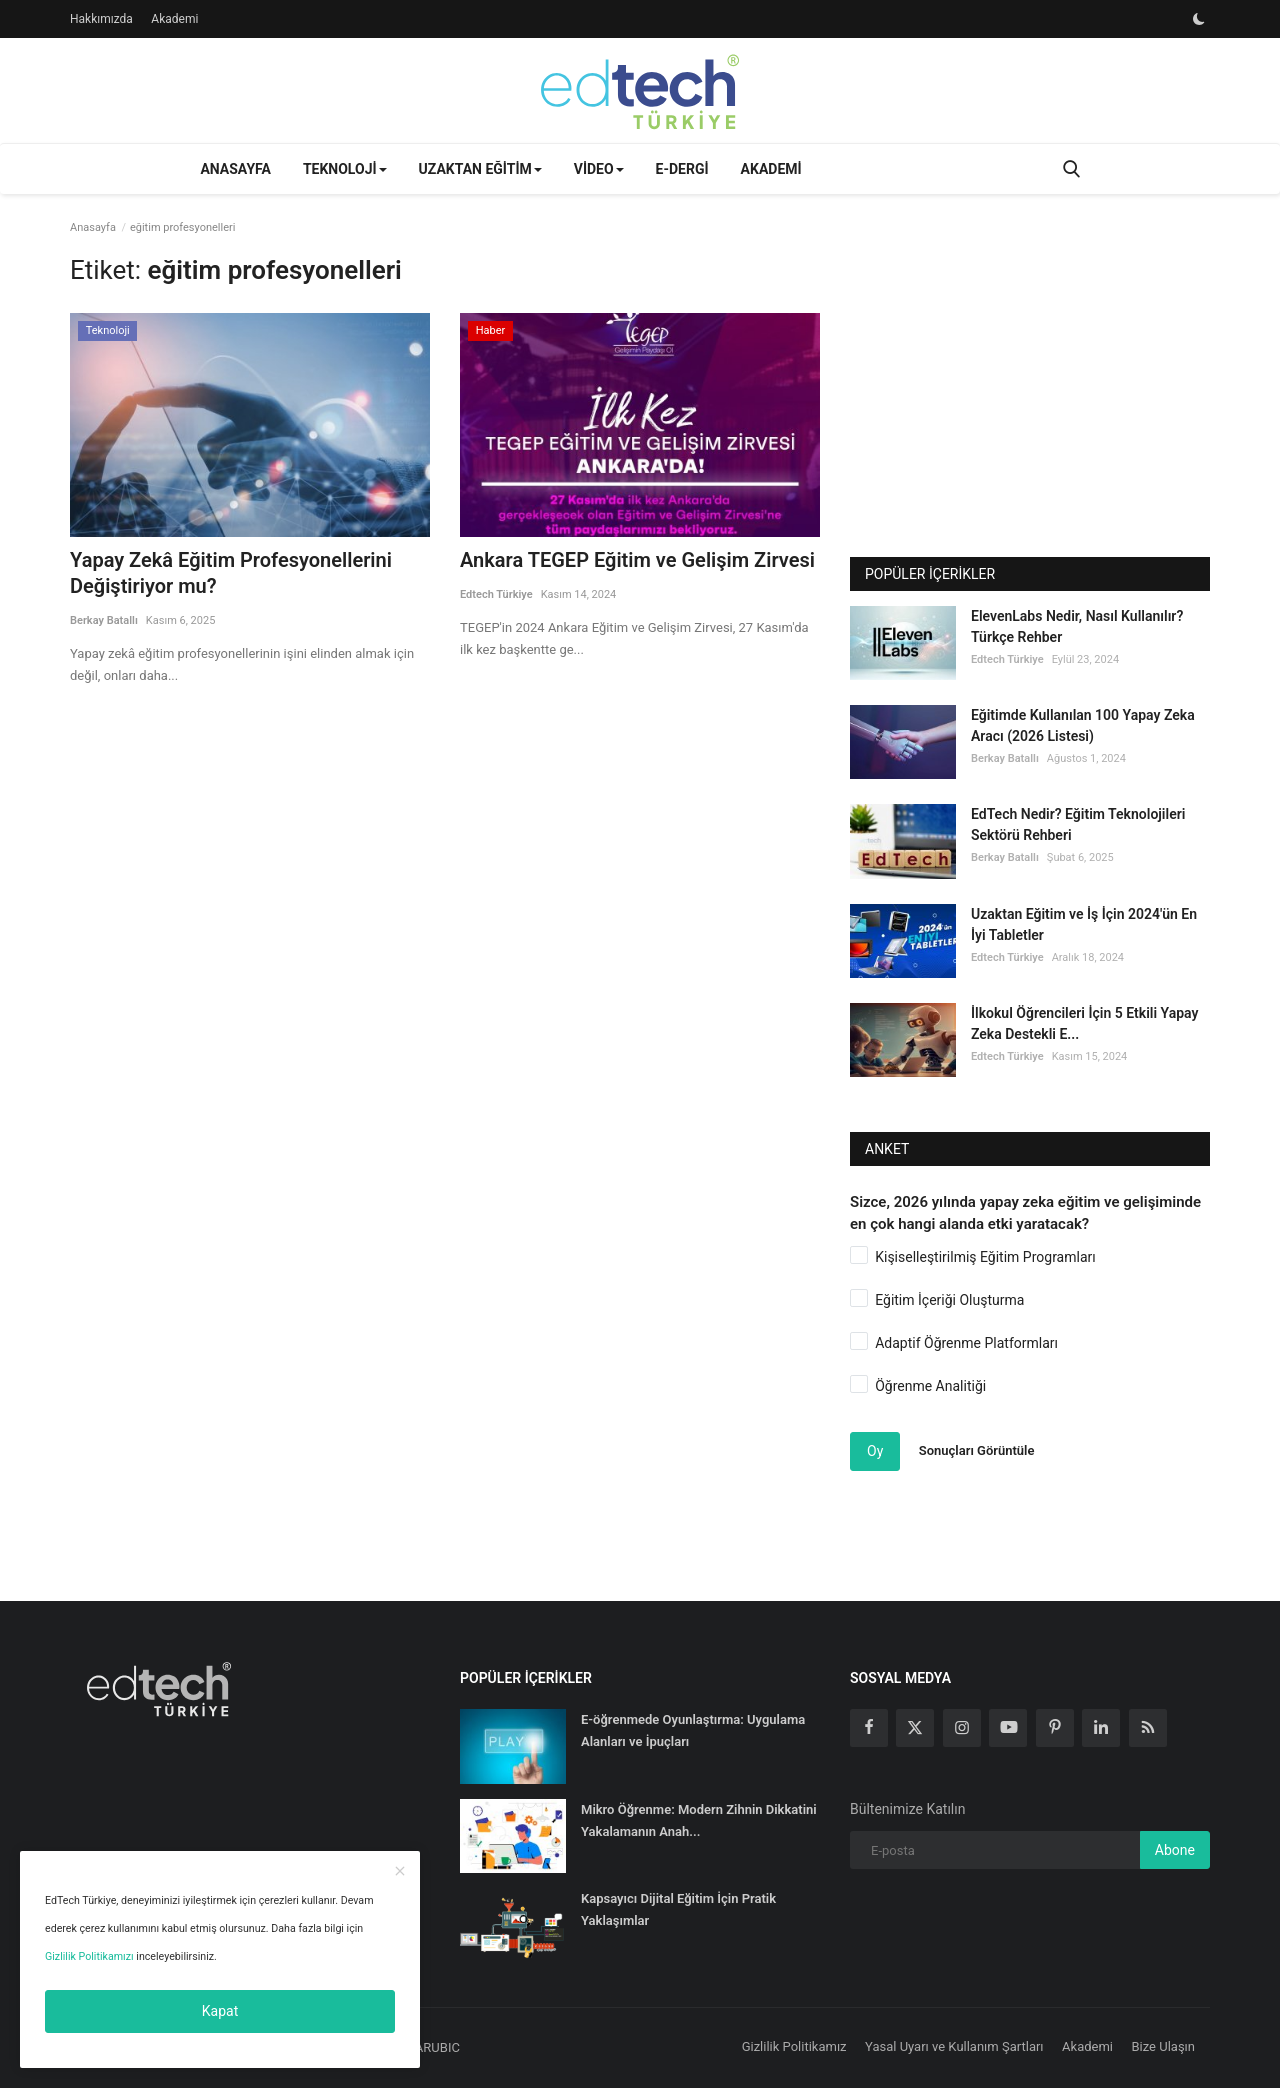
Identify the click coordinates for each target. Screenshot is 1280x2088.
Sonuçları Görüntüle (977, 1450)
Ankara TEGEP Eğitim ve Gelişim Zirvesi (637, 560)
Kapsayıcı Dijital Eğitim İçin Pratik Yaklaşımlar (678, 1909)
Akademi (174, 19)
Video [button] (599, 169)
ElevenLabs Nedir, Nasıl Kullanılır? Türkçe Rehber (1077, 626)
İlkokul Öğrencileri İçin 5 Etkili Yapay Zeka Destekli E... (1084, 1023)
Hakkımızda (101, 19)
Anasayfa (235, 169)
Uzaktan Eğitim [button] (480, 169)
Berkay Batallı (104, 620)
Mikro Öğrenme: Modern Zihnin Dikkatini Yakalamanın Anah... (699, 1820)
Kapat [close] (220, 2011)
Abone (1175, 1850)
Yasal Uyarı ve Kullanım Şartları (954, 2046)
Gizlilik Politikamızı (89, 1956)
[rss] (1148, 1728)
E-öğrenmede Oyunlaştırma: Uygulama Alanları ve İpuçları (693, 1730)
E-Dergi (682, 169)
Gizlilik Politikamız (794, 2046)
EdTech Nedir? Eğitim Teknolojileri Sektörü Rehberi (1078, 824)
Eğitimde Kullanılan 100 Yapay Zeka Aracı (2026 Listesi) (1083, 725)
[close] (400, 1872)
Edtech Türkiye (496, 594)
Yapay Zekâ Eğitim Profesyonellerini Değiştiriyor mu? (231, 573)
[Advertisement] (1030, 397)
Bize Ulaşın (1164, 2046)
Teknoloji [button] (345, 169)
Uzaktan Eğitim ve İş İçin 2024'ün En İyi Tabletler (1084, 924)
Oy (875, 1451)
